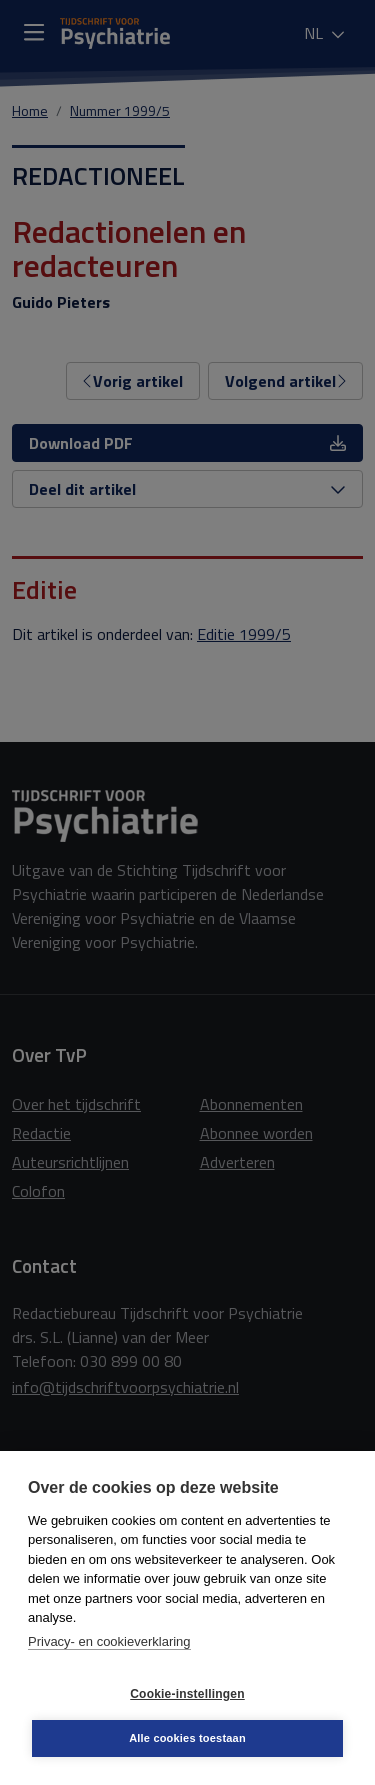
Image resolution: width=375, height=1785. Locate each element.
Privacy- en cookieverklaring (109, 1641)
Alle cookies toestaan (187, 1738)
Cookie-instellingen (187, 1694)
